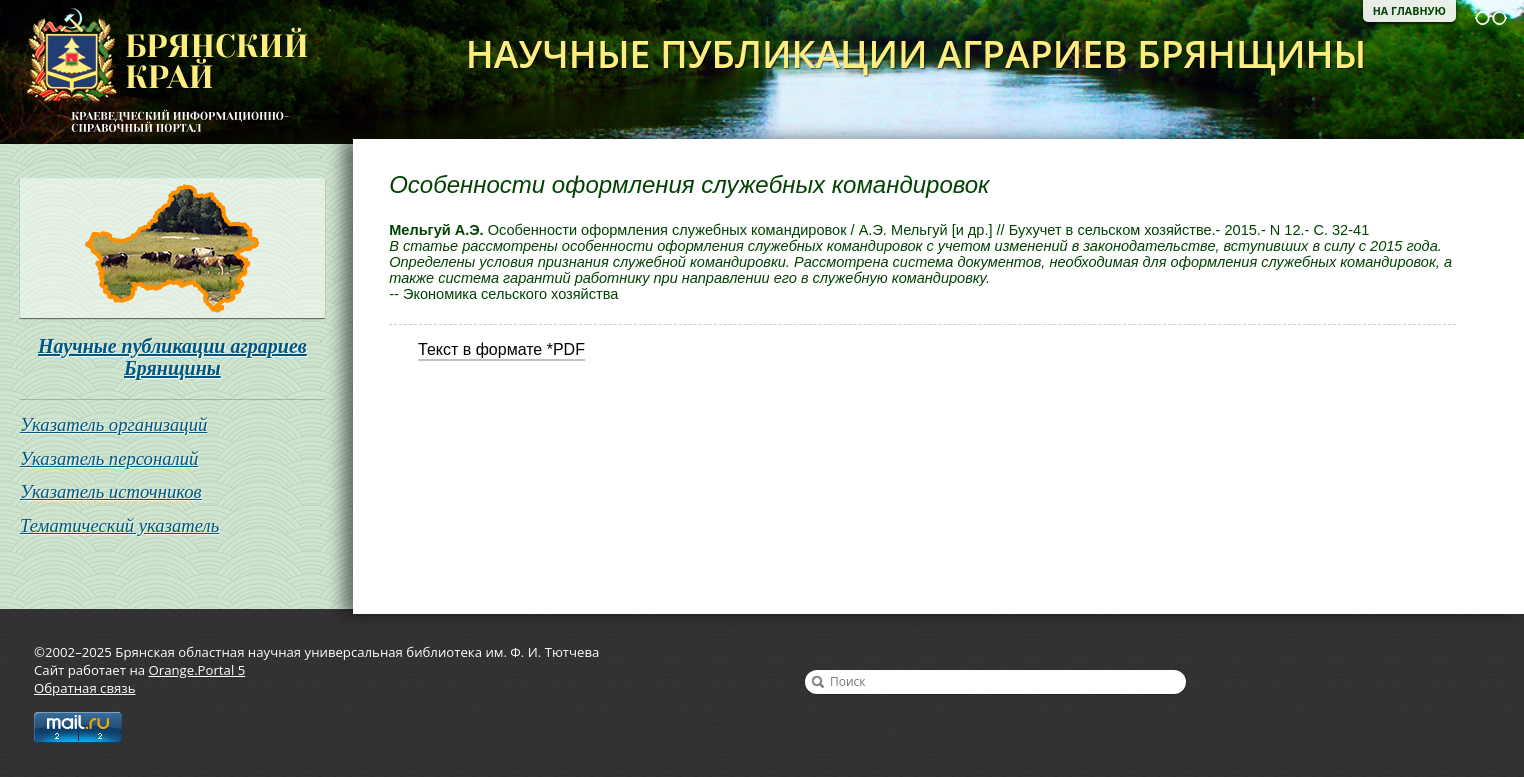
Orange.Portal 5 (197, 670)
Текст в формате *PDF (501, 349)
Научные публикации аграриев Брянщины (172, 357)
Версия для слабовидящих (1491, 17)
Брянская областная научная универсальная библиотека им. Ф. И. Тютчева (154, 72)
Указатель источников (111, 491)
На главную (1409, 11)
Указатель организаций (113, 424)
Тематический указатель (119, 525)
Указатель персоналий (109, 458)
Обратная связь (84, 688)
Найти (818, 682)
